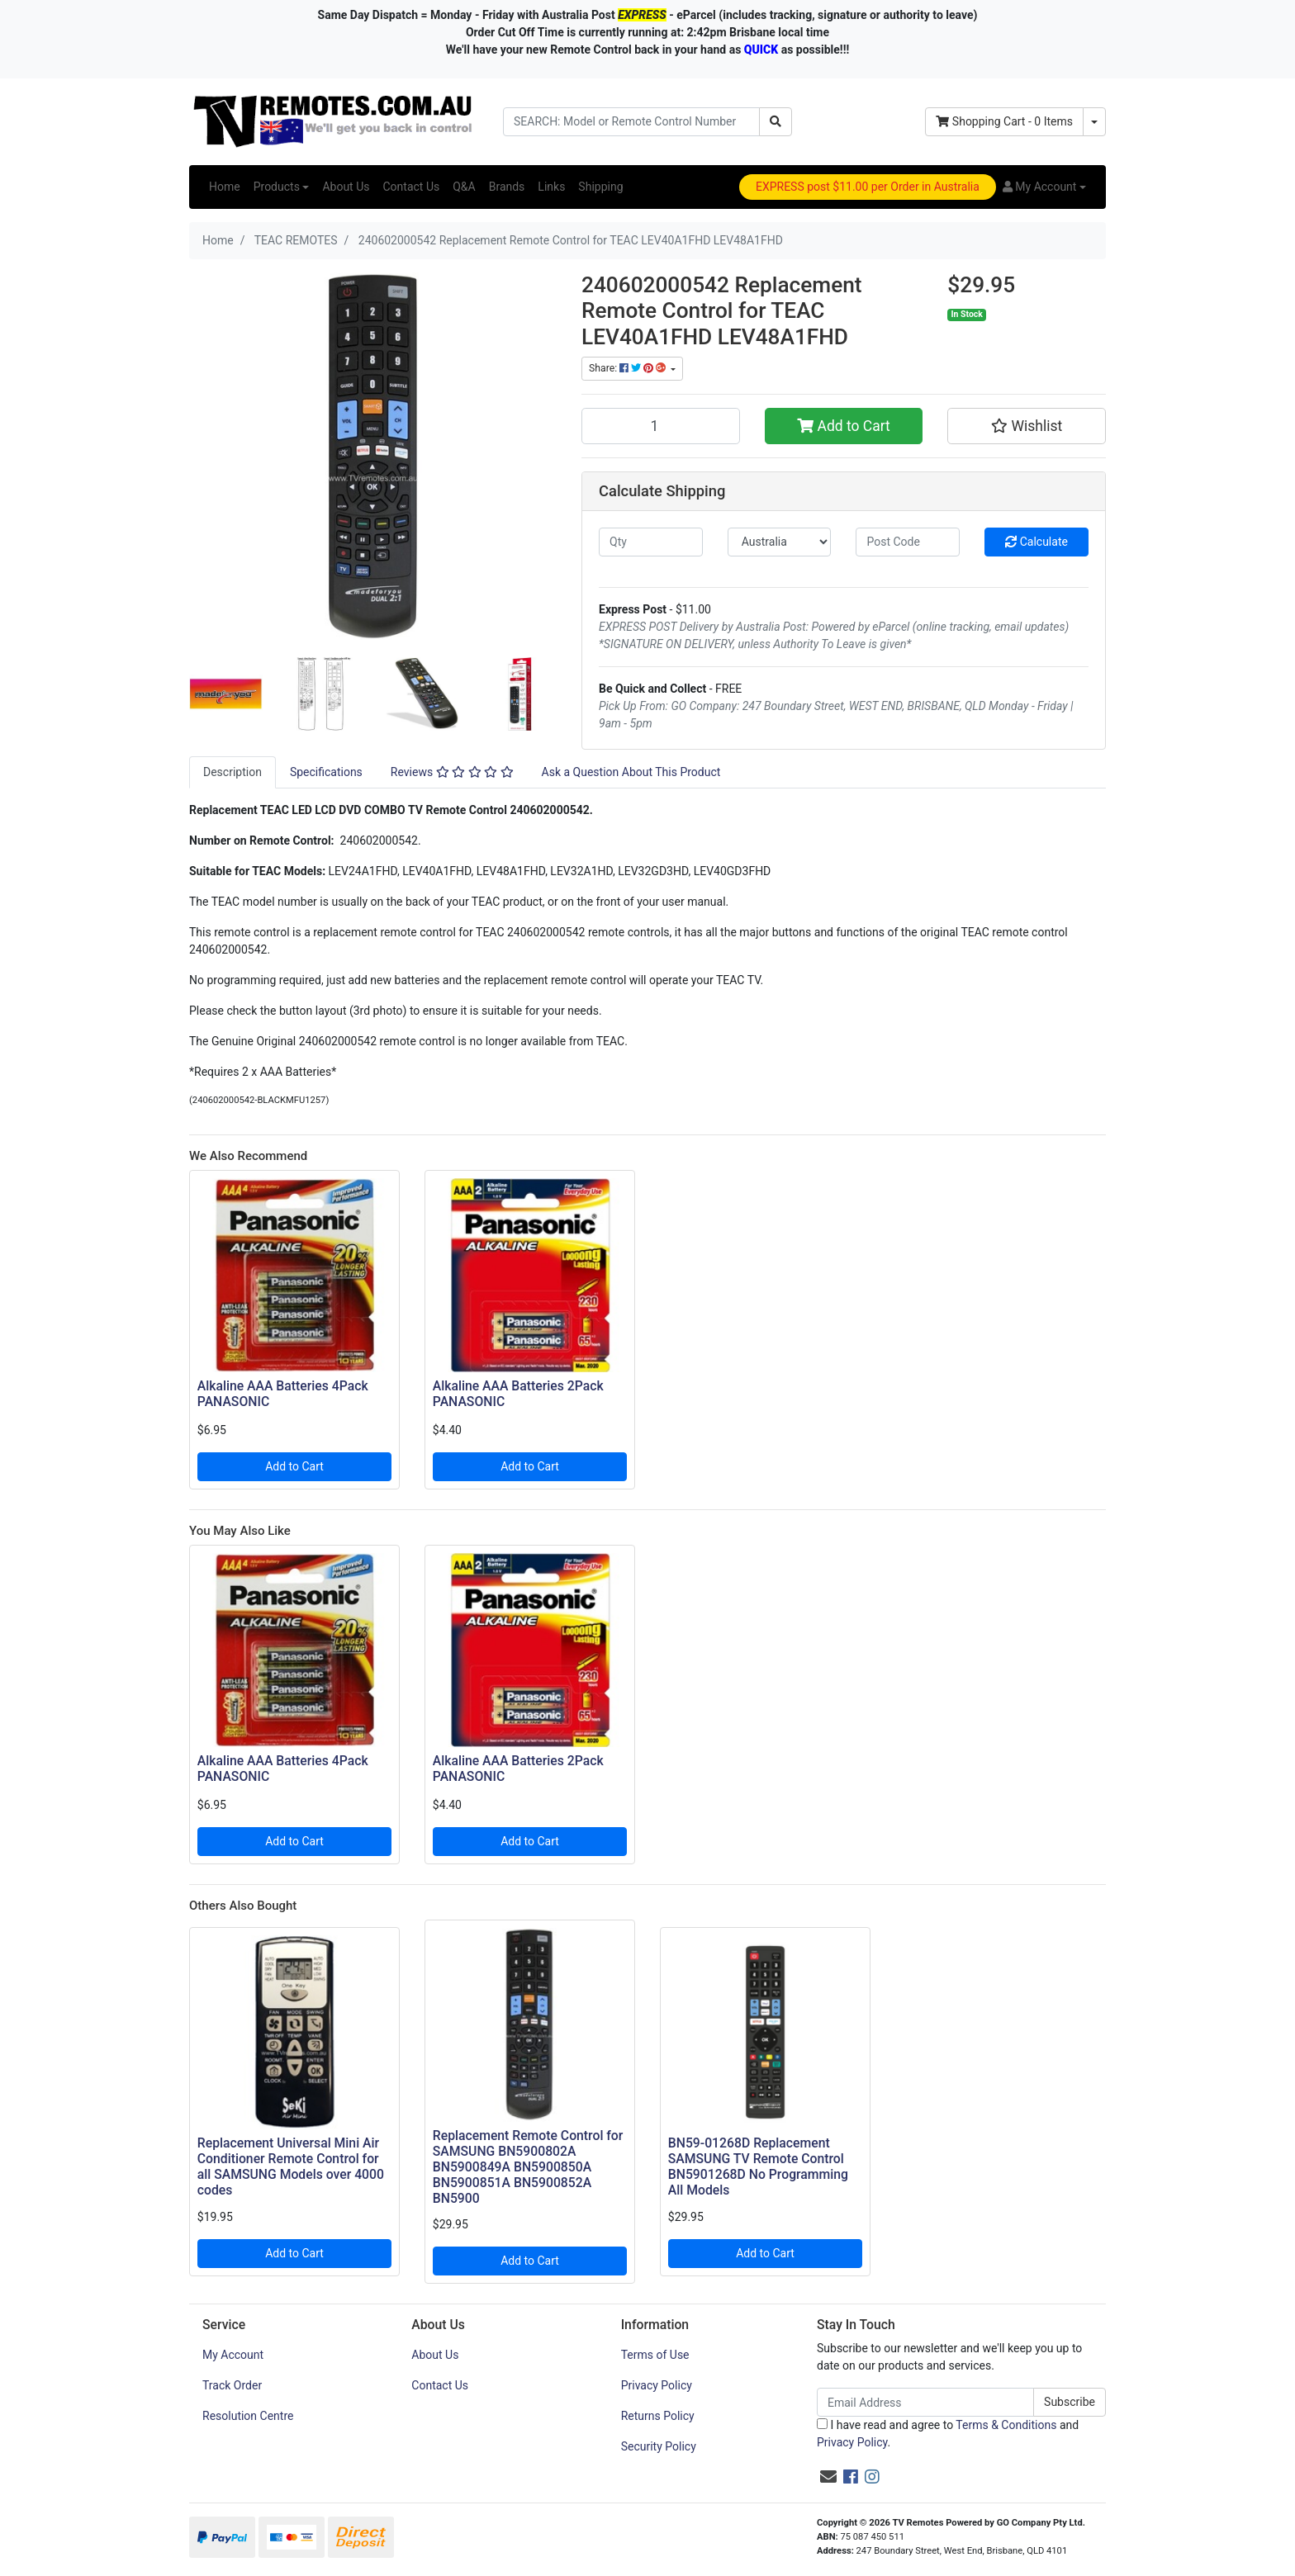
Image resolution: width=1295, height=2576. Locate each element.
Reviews (452, 772)
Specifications (326, 772)
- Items (1004, 121)
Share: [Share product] (628, 368)
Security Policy (658, 2446)
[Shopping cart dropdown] (1094, 121)
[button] (1044, 187)
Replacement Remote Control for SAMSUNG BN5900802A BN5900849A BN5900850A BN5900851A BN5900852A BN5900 (528, 2167)
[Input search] (631, 121)
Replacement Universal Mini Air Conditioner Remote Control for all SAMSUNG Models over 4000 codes (290, 2166)
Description (232, 772)
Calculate (1036, 541)
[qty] (651, 542)
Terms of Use (655, 2354)
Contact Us (410, 186)
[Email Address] (925, 2402)
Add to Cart (843, 426)
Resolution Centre (247, 2415)
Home (224, 186)
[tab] (232, 772)
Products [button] (277, 186)
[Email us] (828, 2477)
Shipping (600, 186)
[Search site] (775, 121)
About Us (345, 186)
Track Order (232, 2385)
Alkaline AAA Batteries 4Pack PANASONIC (282, 1393)
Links (551, 186)
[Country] (780, 542)
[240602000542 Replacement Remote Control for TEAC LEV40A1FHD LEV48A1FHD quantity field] (660, 426)
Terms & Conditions (1006, 2425)
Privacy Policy (656, 2385)
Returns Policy (658, 2415)
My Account (232, 2354)
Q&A (464, 186)
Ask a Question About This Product (631, 772)
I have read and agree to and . (948, 2433)
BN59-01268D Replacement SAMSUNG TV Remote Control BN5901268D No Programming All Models (758, 2166)
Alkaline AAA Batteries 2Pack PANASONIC (518, 1393)
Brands (507, 186)
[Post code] (908, 542)
